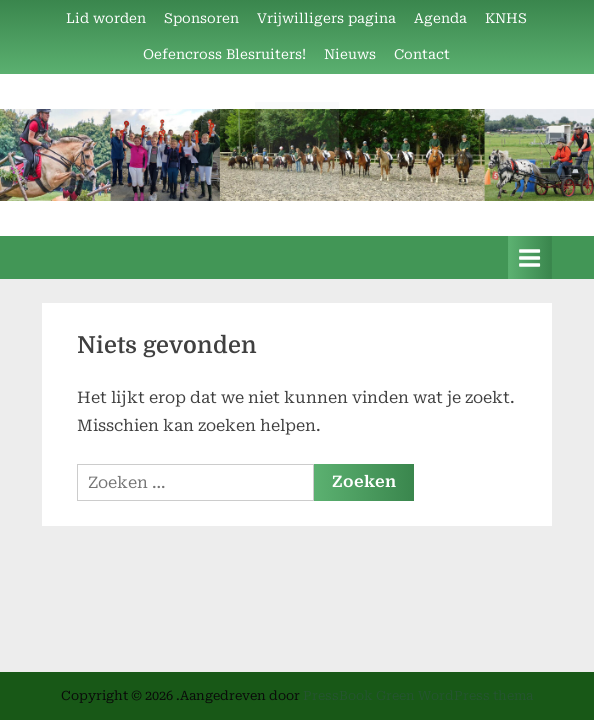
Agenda (440, 18)
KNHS (506, 18)
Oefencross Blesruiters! (224, 54)
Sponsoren (201, 18)
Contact (422, 54)
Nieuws (350, 54)
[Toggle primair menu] (530, 257)
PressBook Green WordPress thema (418, 695)
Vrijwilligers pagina (326, 18)
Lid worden (106, 18)
